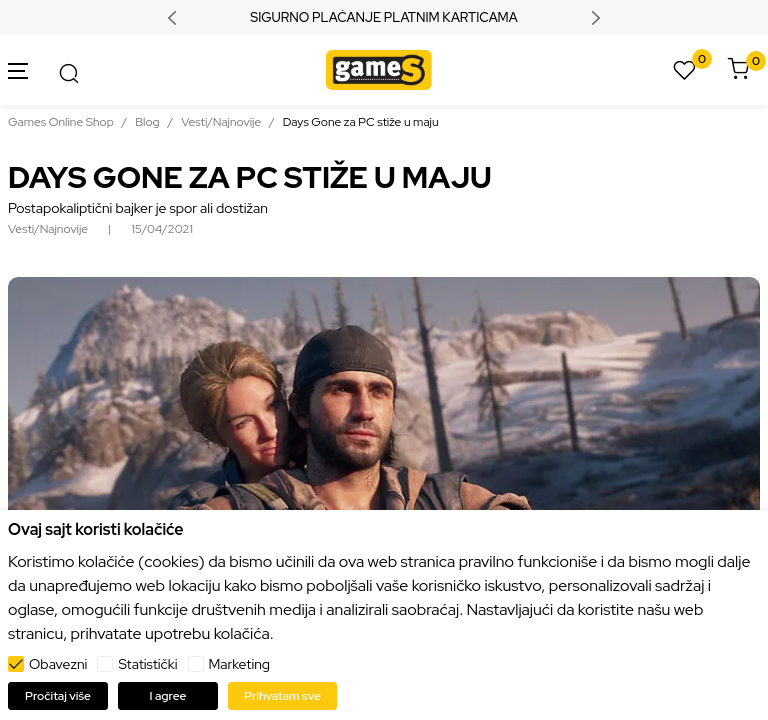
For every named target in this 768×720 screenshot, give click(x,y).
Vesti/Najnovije (221, 122)
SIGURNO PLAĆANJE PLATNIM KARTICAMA (383, 18)
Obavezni (58, 664)
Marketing (240, 664)
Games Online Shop (61, 122)
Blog (147, 122)
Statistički (147, 664)
